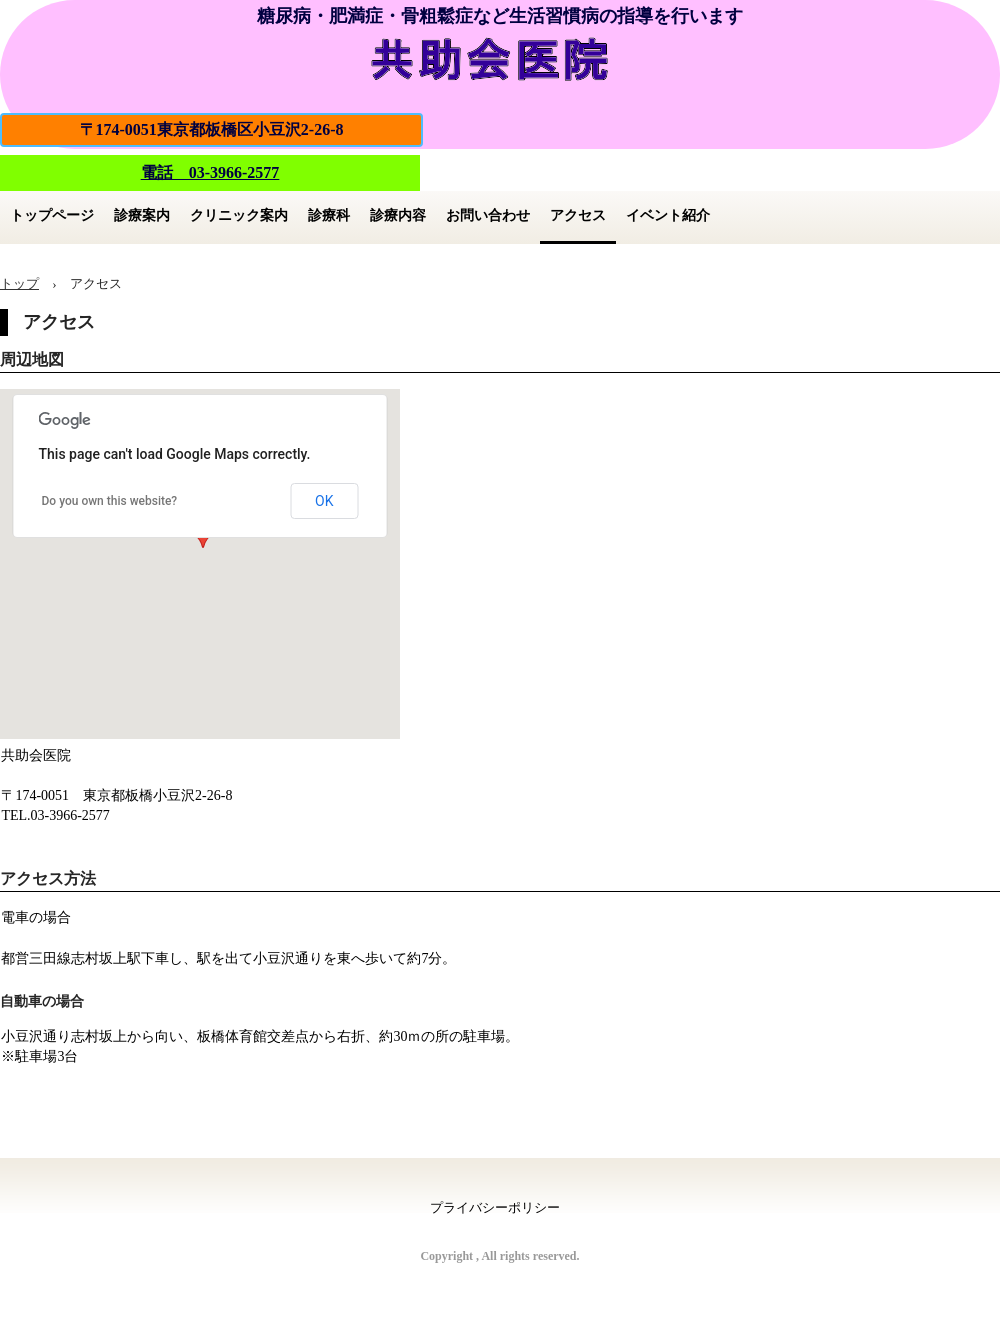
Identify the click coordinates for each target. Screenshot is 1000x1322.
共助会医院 (500, 56)
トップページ (52, 215)
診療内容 (398, 215)
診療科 (329, 215)
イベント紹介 (668, 215)
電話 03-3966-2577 (210, 172)
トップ (19, 283)
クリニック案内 (239, 215)
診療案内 (142, 215)
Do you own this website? (110, 501)
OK (324, 501)
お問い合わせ (488, 215)
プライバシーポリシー (495, 1207)
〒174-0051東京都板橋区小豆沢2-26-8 (212, 129)
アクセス (578, 215)
